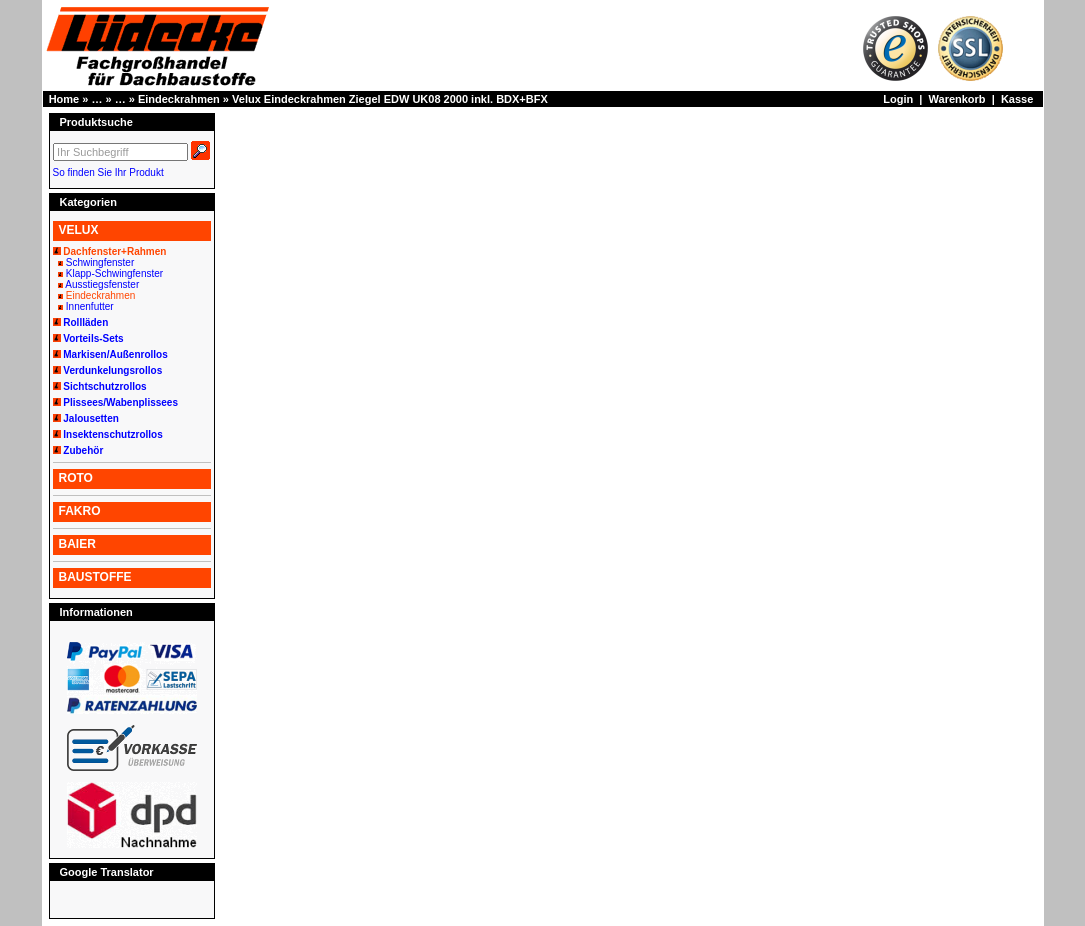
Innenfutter (90, 306)
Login (898, 99)
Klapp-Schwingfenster (114, 273)
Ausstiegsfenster (102, 284)
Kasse (1017, 99)
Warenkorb (957, 99)
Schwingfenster (100, 262)
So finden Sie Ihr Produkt (108, 172)
